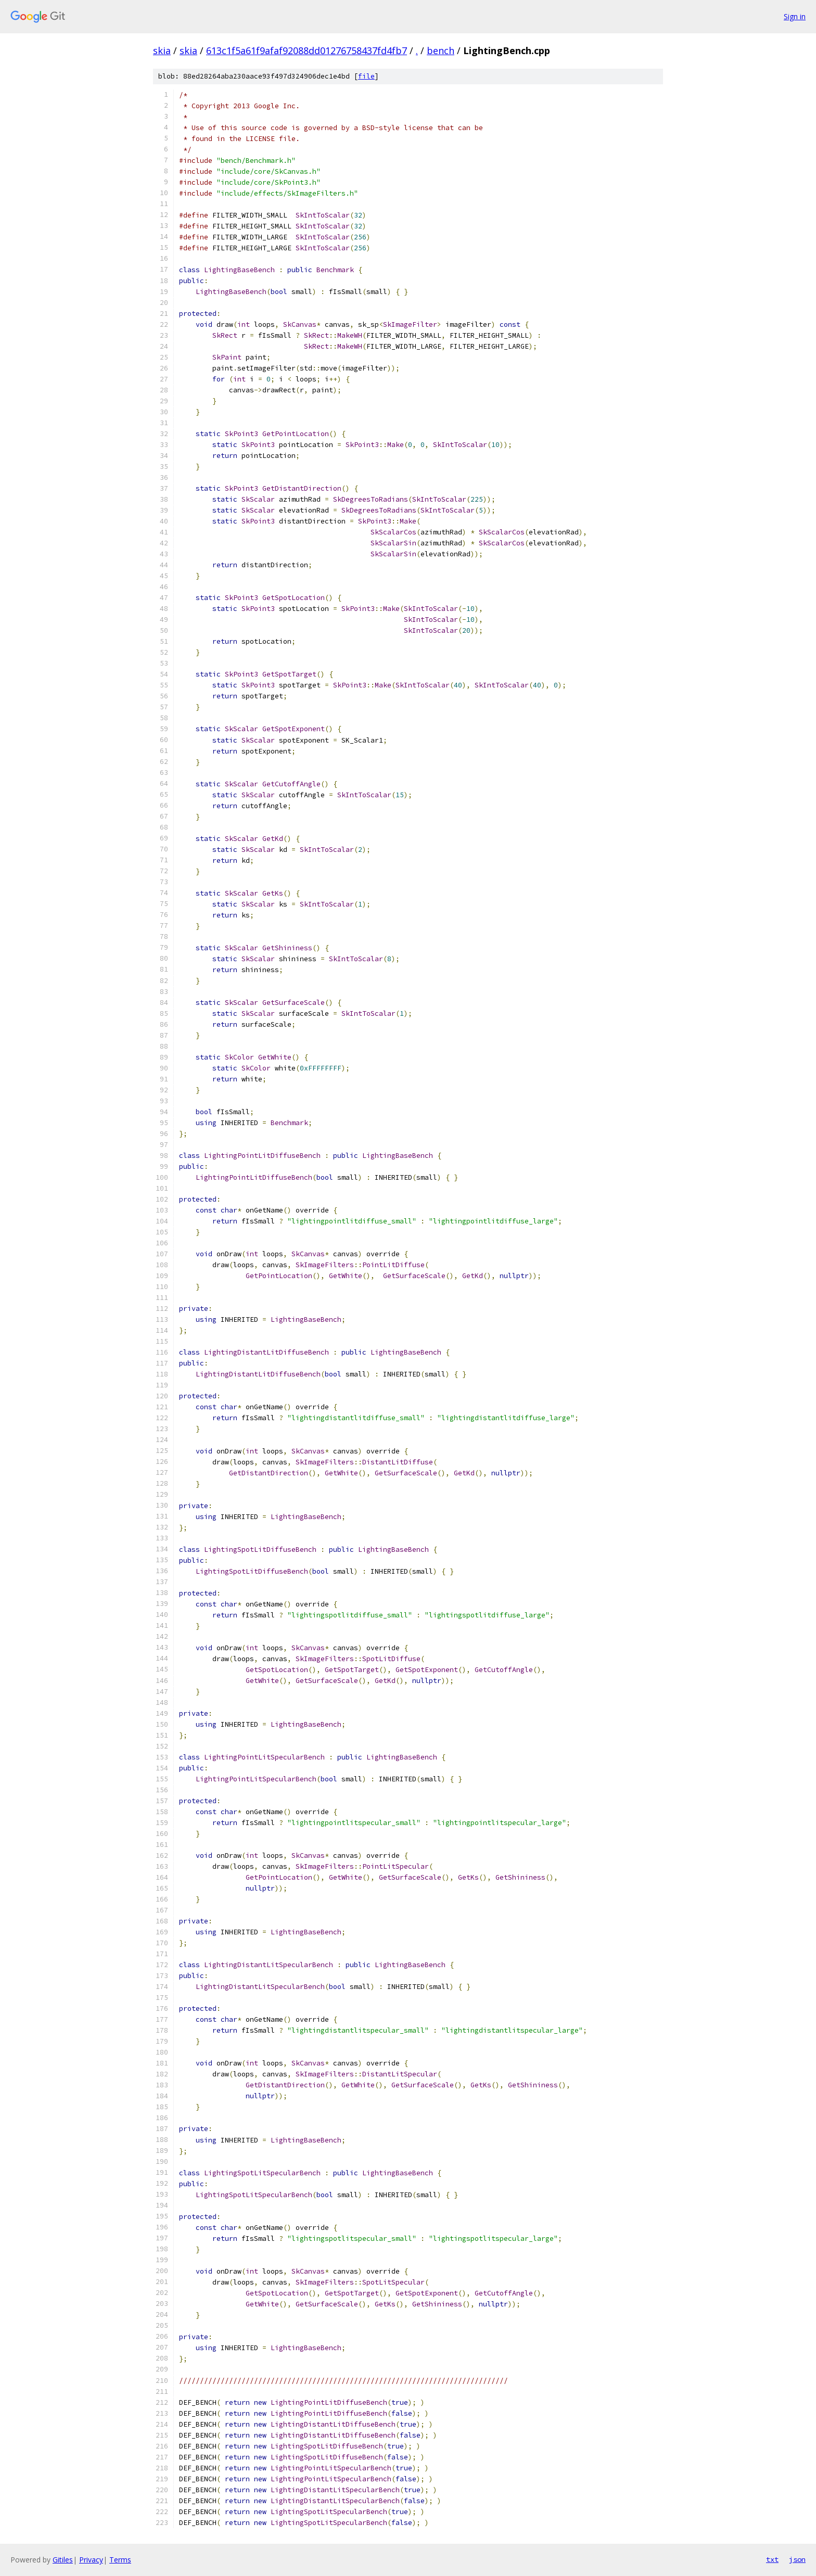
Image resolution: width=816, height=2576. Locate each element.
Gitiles (63, 2560)
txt (772, 2559)
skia (162, 50)
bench (440, 50)
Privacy (91, 2560)
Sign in (795, 16)
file (366, 76)
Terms (120, 2560)
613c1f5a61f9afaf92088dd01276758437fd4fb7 (306, 50)
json (797, 2559)
